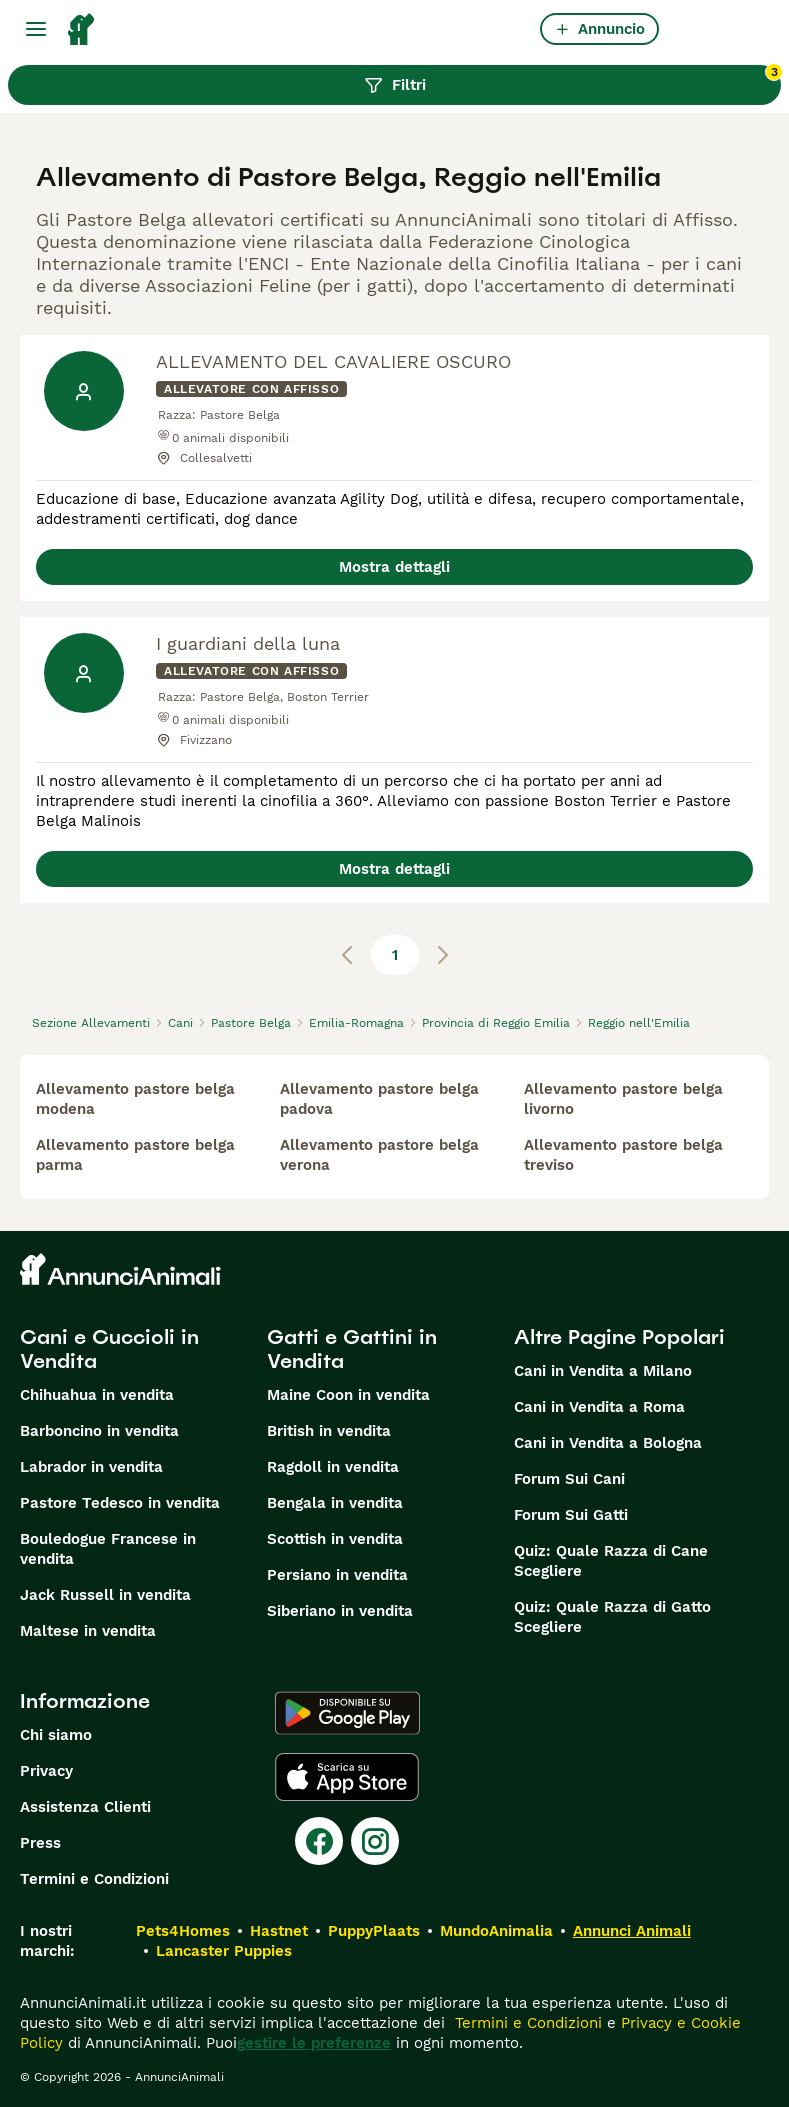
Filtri (573, 80)
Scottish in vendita (335, 1539)
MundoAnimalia (496, 1931)
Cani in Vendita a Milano (603, 1371)
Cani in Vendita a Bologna (608, 1443)
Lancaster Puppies (224, 1951)
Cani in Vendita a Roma (599, 1407)
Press (40, 1843)
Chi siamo (56, 1735)
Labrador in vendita (91, 1467)
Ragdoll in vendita (333, 1467)
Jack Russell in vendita (105, 1595)
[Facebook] (319, 1841)
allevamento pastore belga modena (135, 1099)
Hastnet (279, 1931)
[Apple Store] (347, 1777)
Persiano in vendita (337, 1575)
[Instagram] (375, 1841)
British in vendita (329, 1431)
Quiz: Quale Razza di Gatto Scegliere (612, 1617)
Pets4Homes (183, 1931)
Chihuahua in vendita (97, 1395)
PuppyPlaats (374, 1931)
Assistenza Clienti (85, 1807)
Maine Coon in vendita (348, 1395)
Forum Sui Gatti (571, 1515)
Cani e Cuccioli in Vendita (109, 1349)
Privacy (46, 1771)
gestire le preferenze (314, 2043)
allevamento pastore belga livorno (623, 1099)
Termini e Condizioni (94, 1879)
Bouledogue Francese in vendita (108, 1549)
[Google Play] (347, 1713)
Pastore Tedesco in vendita (120, 1503)
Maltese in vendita (88, 1631)
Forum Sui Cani (569, 1479)
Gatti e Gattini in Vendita (352, 1349)
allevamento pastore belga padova (379, 1099)
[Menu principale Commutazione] (36, 29)
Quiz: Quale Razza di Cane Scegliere (611, 1561)
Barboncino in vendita (99, 1431)
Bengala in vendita (335, 1503)
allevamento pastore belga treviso (623, 1155)
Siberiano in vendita (340, 1611)
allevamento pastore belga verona (379, 1155)
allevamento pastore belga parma (135, 1155)
